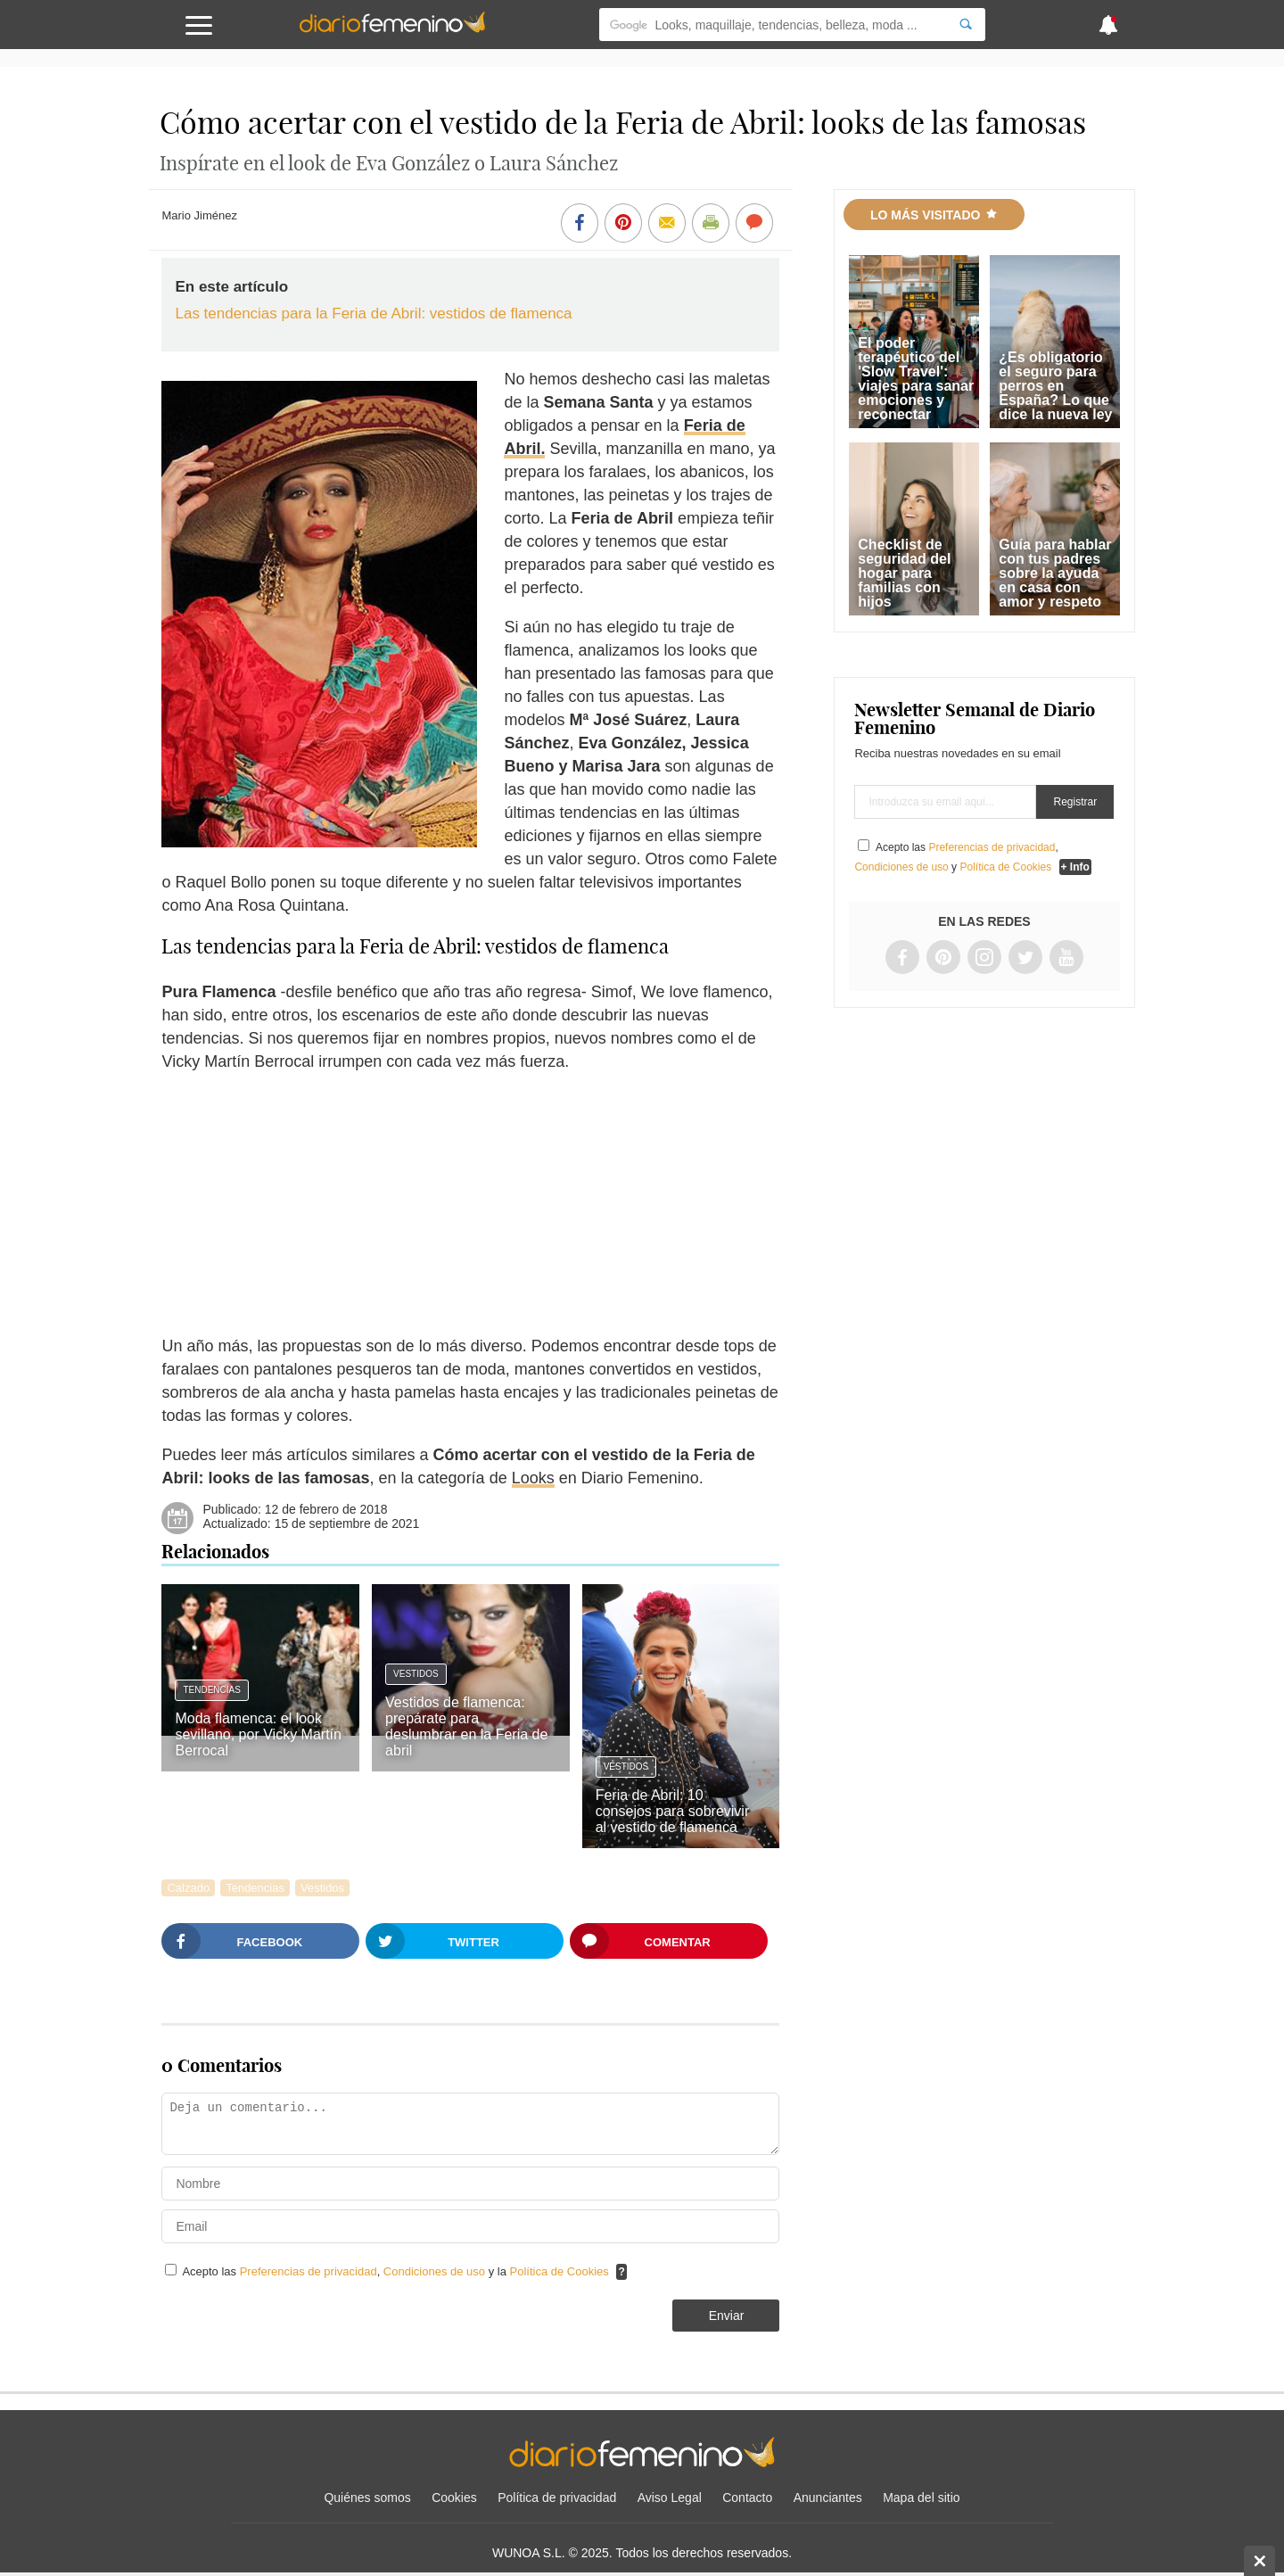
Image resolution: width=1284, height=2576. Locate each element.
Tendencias (211, 1690)
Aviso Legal (670, 2497)
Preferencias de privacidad (308, 2271)
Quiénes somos (367, 2497)
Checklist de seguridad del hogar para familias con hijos (904, 573)
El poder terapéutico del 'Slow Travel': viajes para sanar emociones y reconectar (916, 378)
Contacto (747, 2497)
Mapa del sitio (921, 2497)
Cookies (454, 2497)
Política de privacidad (557, 2497)
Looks (533, 1478)
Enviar (727, 2315)
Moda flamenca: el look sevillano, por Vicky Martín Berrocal (258, 1734)
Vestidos (416, 1674)
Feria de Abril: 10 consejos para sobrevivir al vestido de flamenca (673, 1811)
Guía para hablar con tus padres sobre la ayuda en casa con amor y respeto (1055, 573)
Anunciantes (828, 2497)
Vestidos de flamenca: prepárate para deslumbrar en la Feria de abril (466, 1726)
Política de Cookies (559, 2271)
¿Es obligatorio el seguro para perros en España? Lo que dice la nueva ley (1055, 386)
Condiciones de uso (436, 2271)
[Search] (965, 24)
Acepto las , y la (397, 2271)
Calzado (188, 1888)
